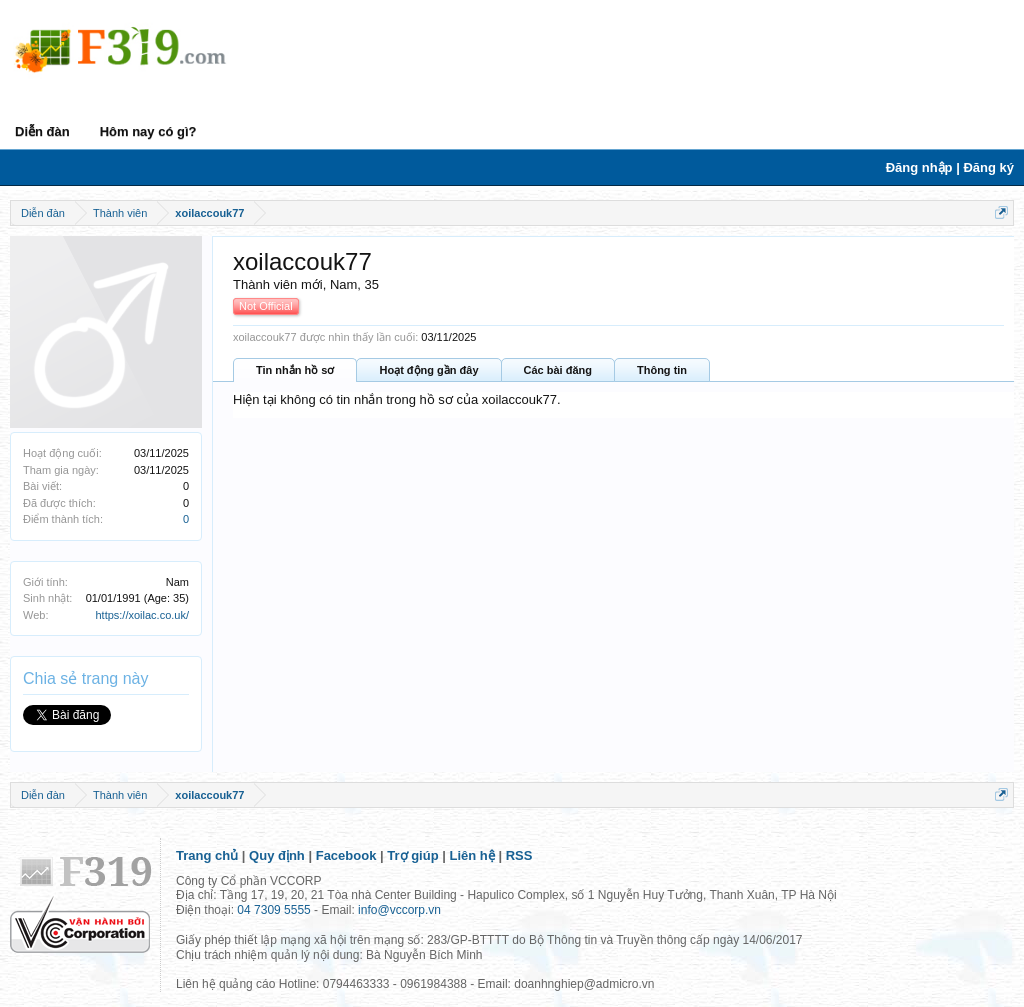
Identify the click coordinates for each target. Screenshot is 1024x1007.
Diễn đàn (42, 131)
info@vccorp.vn (399, 910)
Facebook (346, 855)
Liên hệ (472, 855)
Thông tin (662, 370)
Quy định (277, 855)
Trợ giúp (412, 855)
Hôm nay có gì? (148, 131)
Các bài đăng (558, 370)
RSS (519, 855)
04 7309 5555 (273, 910)
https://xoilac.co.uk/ (142, 615)
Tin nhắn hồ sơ (295, 370)
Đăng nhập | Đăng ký (950, 167)
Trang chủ (207, 855)
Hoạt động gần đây (428, 370)
